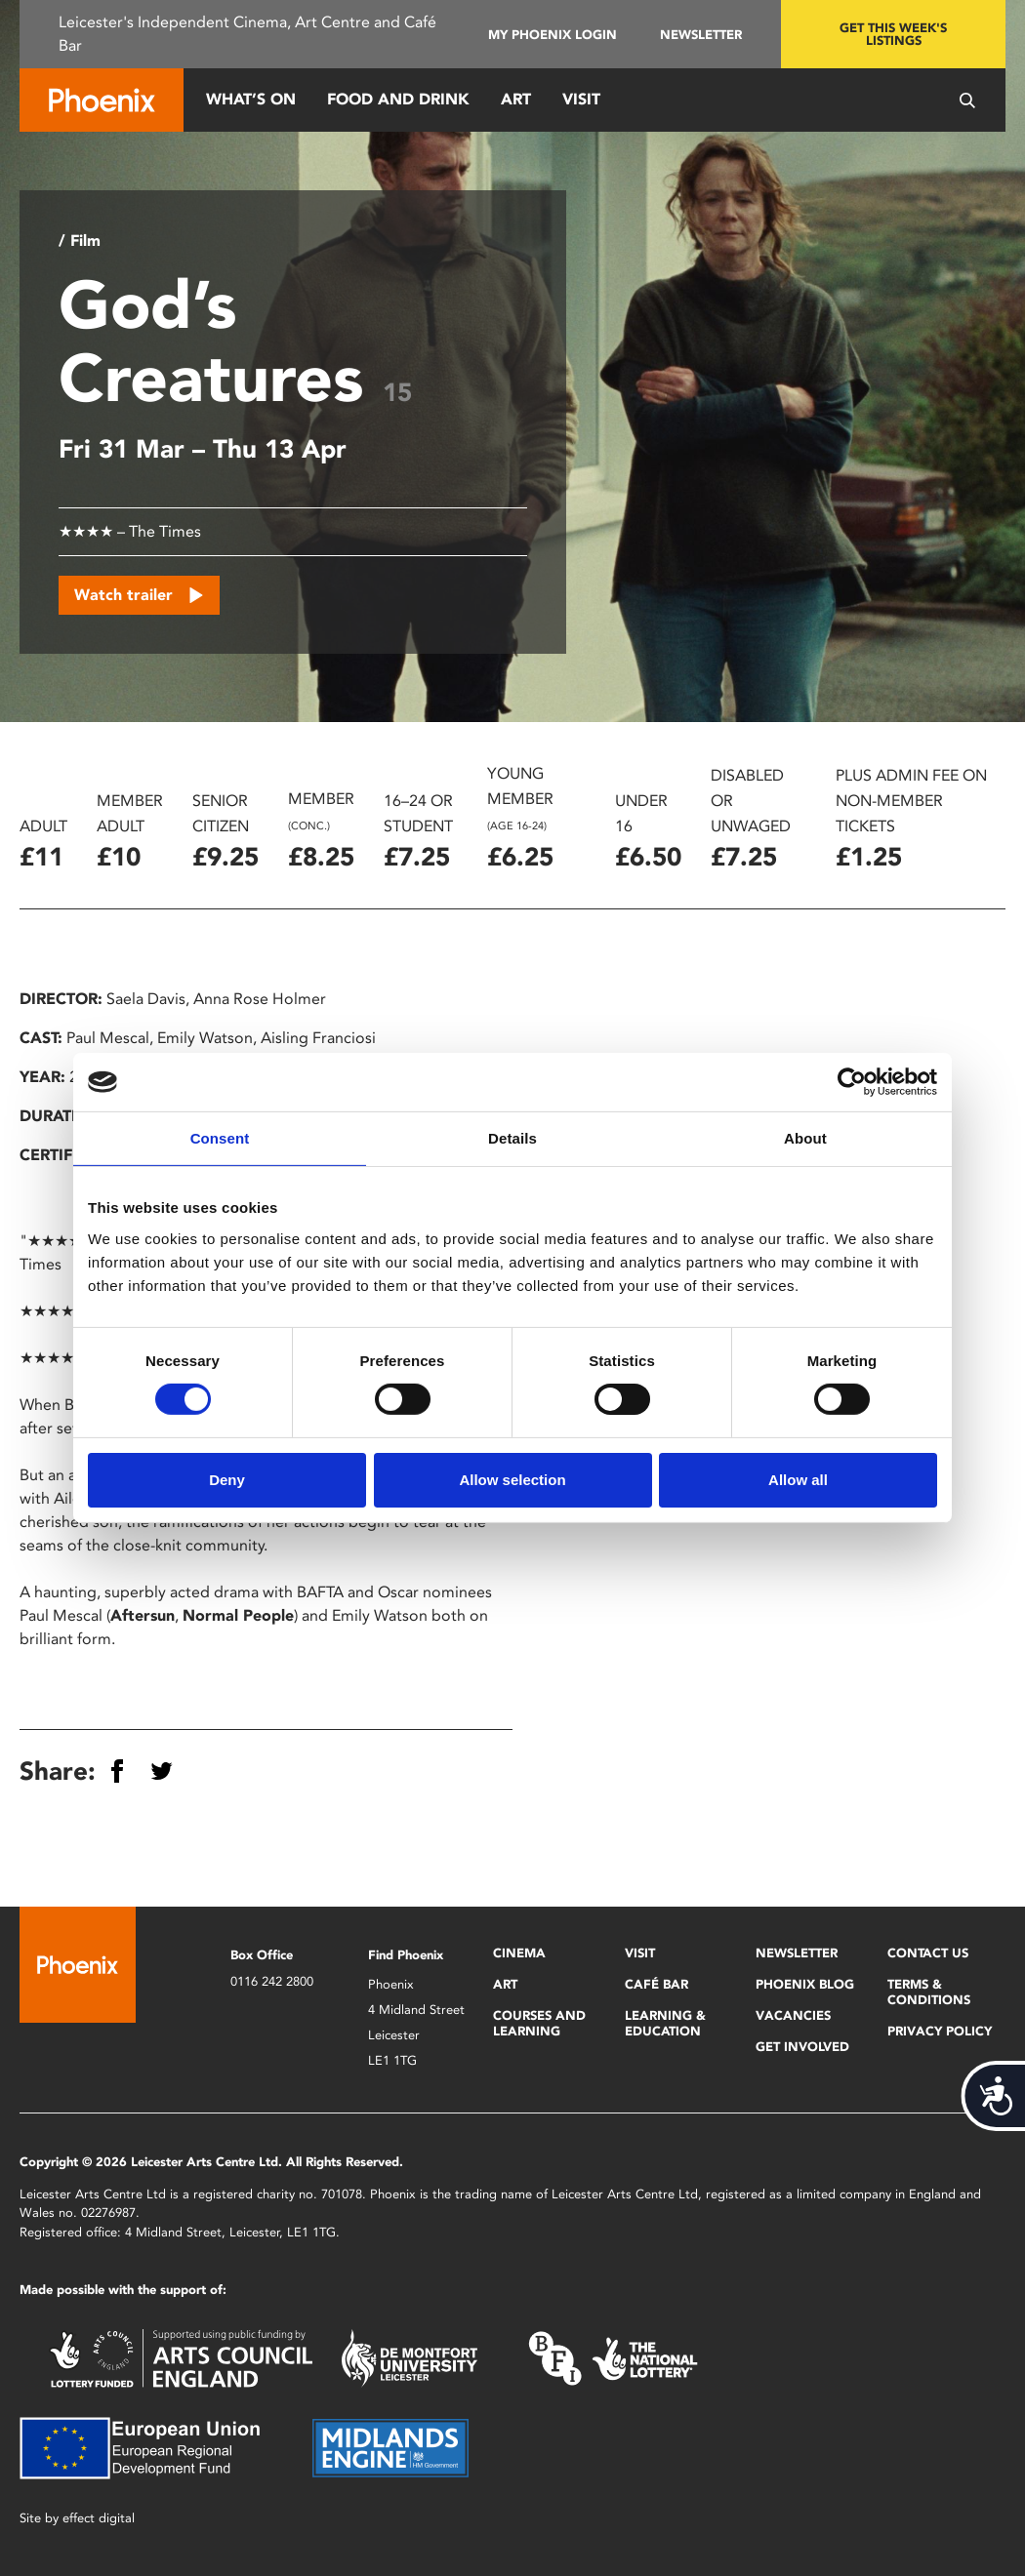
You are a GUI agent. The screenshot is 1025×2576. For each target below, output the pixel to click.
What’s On (251, 99)
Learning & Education (665, 2023)
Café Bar (656, 1984)
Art (516, 99)
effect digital (98, 2518)
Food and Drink (398, 99)
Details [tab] (512, 1138)
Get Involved (802, 2046)
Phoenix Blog (805, 1984)
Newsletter (701, 34)
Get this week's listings (893, 34)
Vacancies (793, 2015)
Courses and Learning (539, 2023)
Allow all (798, 1479)
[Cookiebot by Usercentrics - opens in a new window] (851, 1082)
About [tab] (805, 1138)
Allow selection (512, 1479)
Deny (227, 1479)
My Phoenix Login (552, 34)
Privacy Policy (939, 2031)
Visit (581, 99)
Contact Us (927, 1953)
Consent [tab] (220, 1138)
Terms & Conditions (928, 1992)
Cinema (519, 1953)
